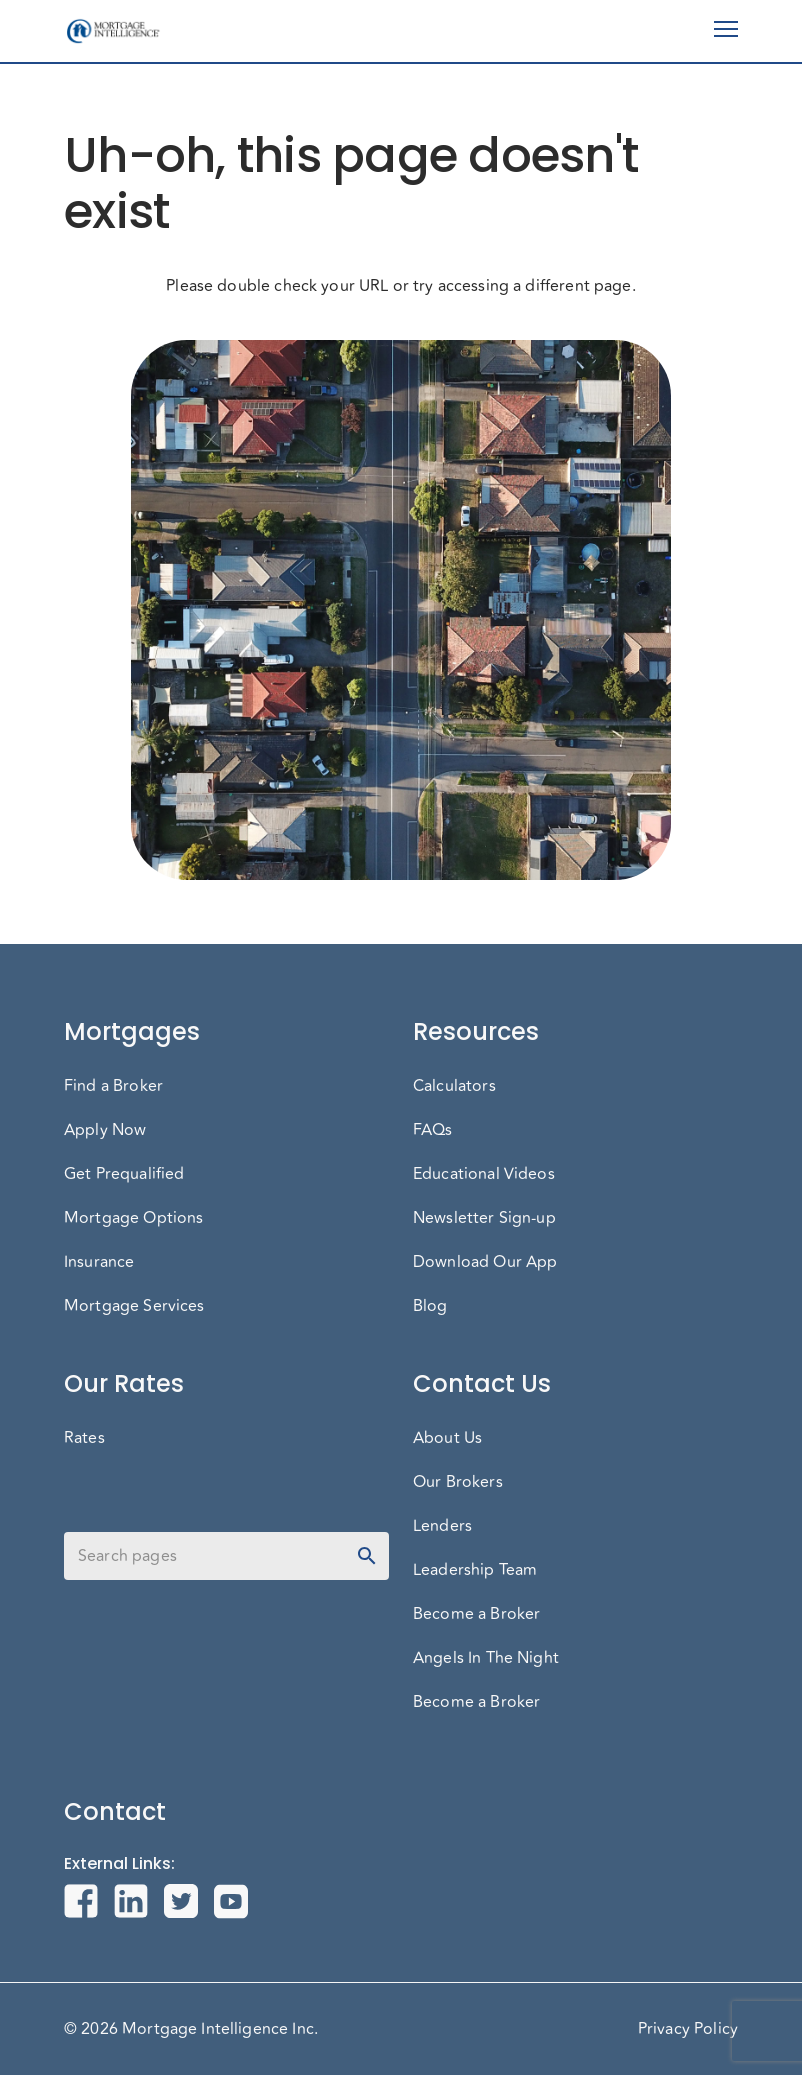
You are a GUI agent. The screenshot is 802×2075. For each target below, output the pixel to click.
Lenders (442, 1526)
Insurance (99, 1262)
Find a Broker (113, 1086)
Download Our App (485, 1262)
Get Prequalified (124, 1174)
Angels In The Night (486, 1658)
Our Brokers (458, 1482)
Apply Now (105, 1130)
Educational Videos (484, 1174)
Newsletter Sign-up (484, 1218)
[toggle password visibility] (367, 1556)
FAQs (433, 1130)
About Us (447, 1438)
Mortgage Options (133, 1218)
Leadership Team (475, 1570)
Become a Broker (476, 1614)
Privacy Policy (688, 2029)
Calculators (454, 1086)
